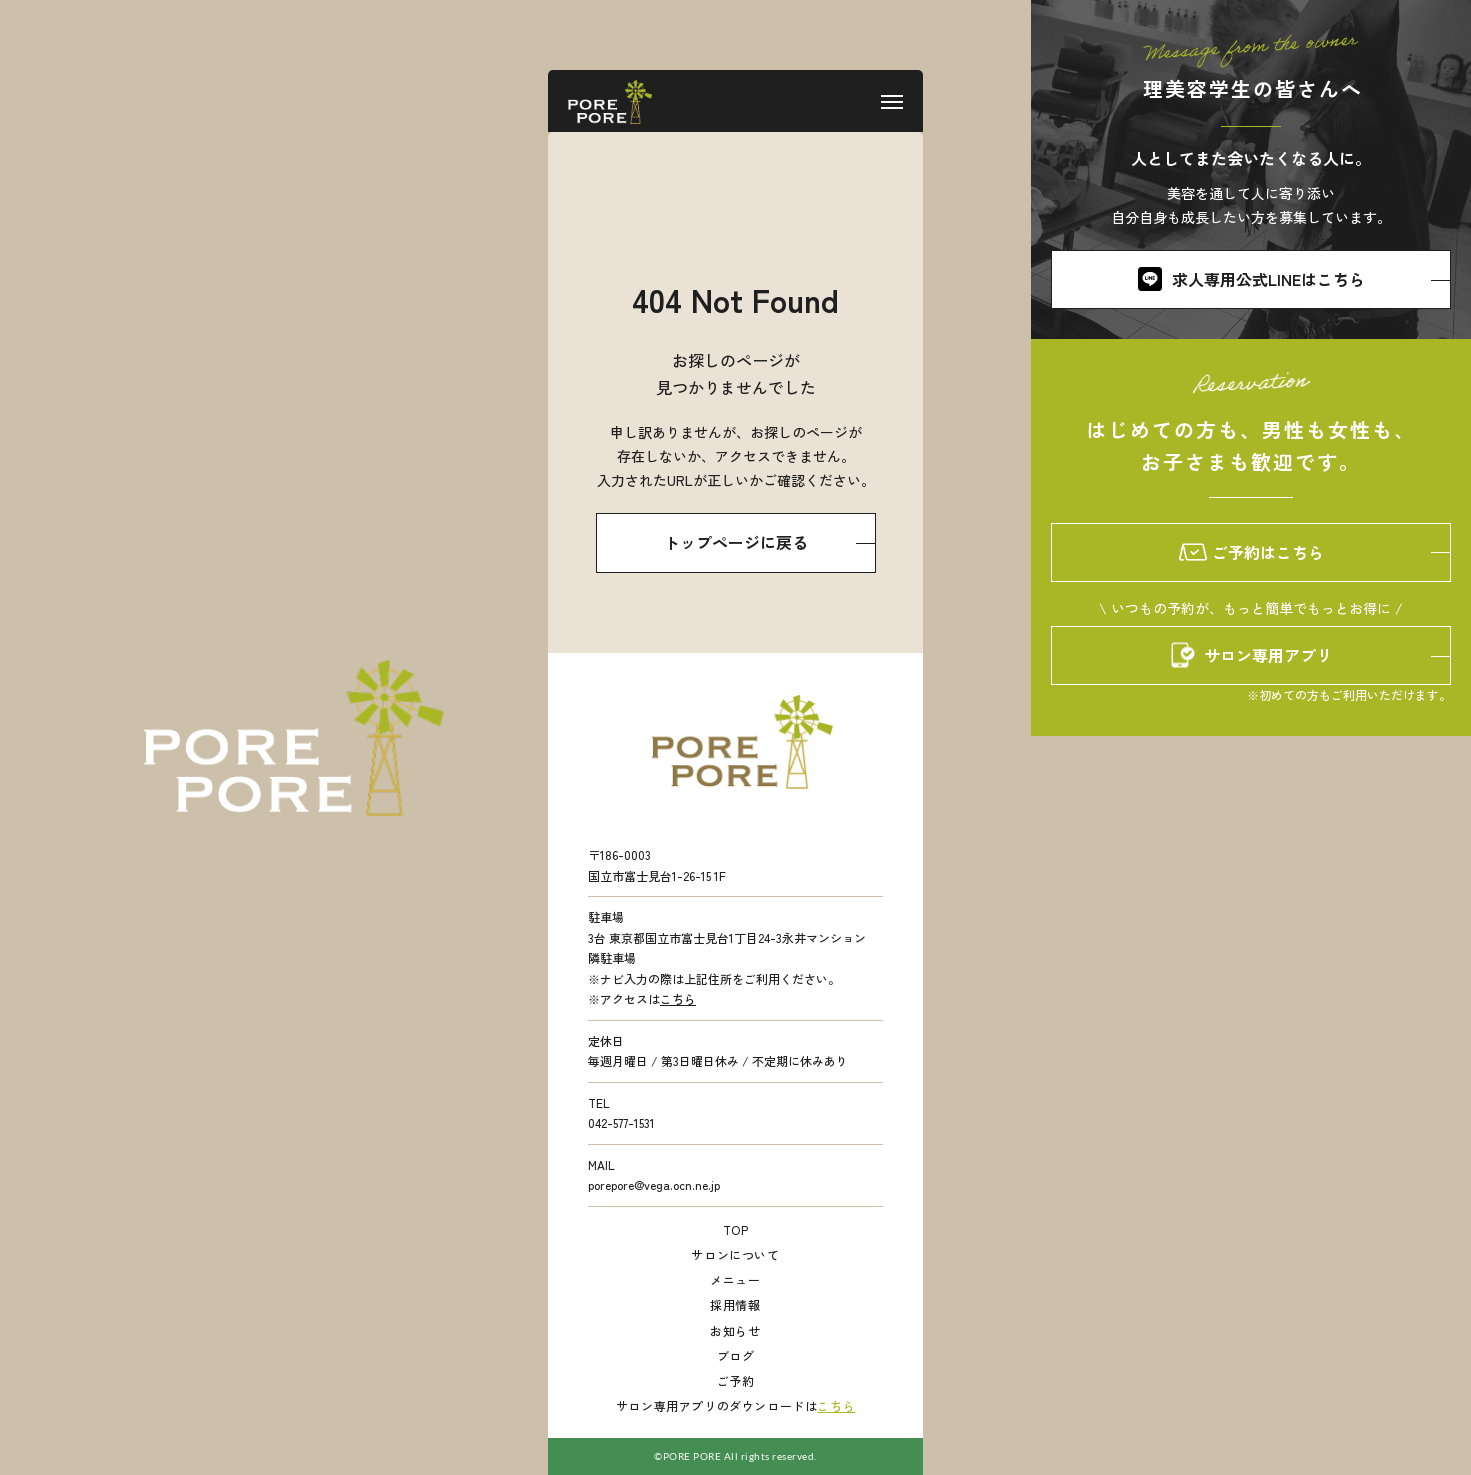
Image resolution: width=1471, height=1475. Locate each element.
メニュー (735, 1279)
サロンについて (735, 1254)
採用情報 (735, 1304)
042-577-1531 (621, 1122)
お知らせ (735, 1330)
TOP (736, 1229)
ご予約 (736, 1380)
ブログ (736, 1355)
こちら (678, 998)
